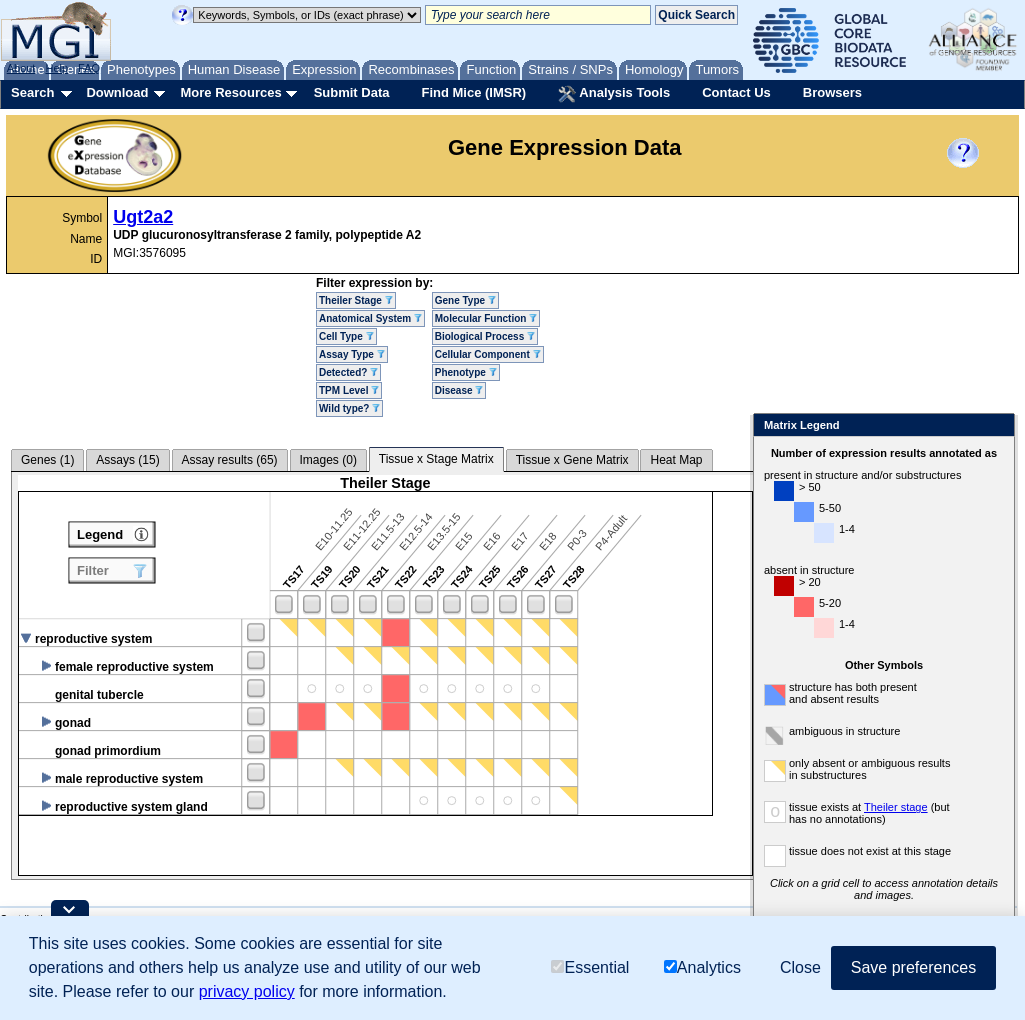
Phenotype (466, 372)
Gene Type (465, 300)
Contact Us (736, 92)
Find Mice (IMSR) (473, 92)
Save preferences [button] (913, 967)
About (21, 68)
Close (956, 426)
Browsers (832, 92)
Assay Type (352, 354)
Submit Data (352, 92)
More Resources (230, 92)
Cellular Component (488, 354)
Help (56, 68)
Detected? (348, 372)
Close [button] (800, 967)
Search (32, 92)
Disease (459, 390)
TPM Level (349, 390)
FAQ (89, 68)
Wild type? (349, 408)
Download (117, 92)
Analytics (702, 967)
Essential (590, 967)
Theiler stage (857, 807)
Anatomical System (370, 318)
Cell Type (346, 336)
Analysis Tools (614, 94)
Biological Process (485, 336)
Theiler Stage (356, 300)
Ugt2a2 (143, 217)
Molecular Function (486, 318)
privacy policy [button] (247, 991)
